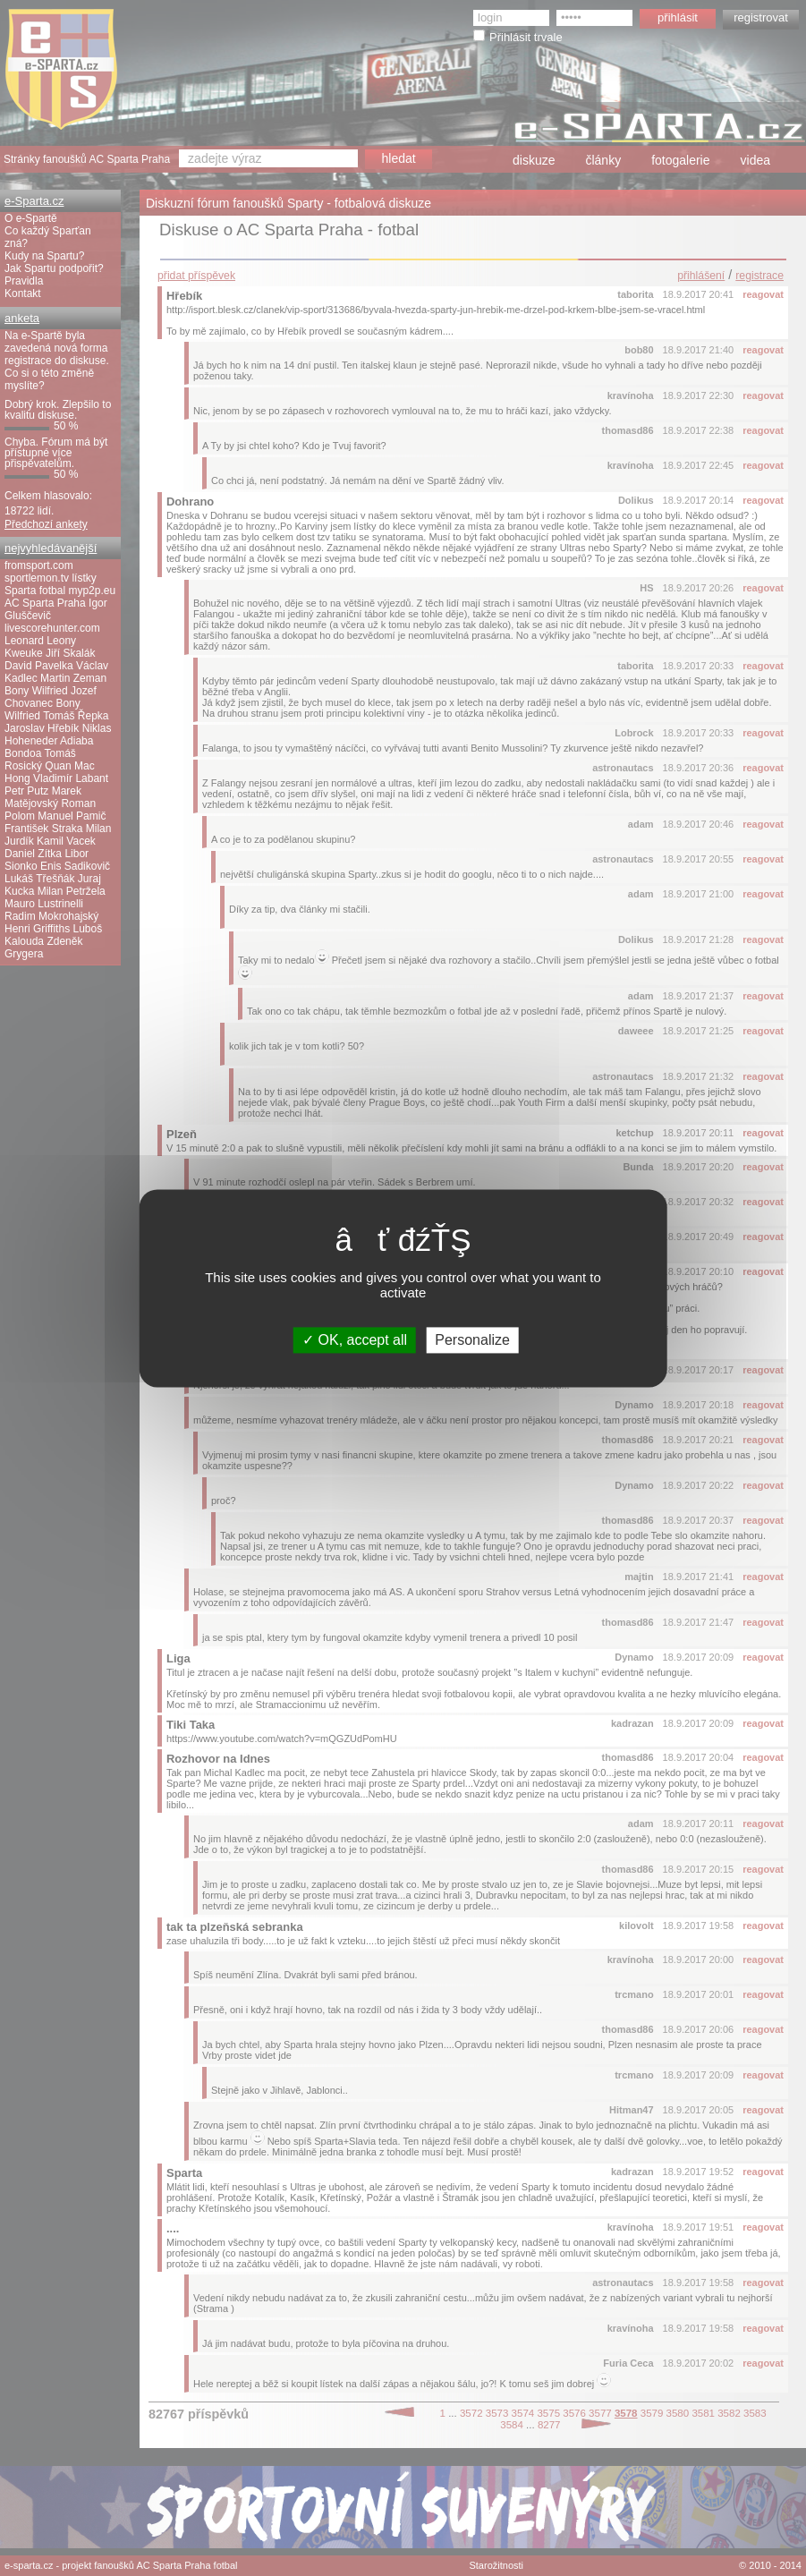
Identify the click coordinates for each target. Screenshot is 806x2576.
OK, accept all (354, 1340)
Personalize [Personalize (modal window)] (472, 1340)
